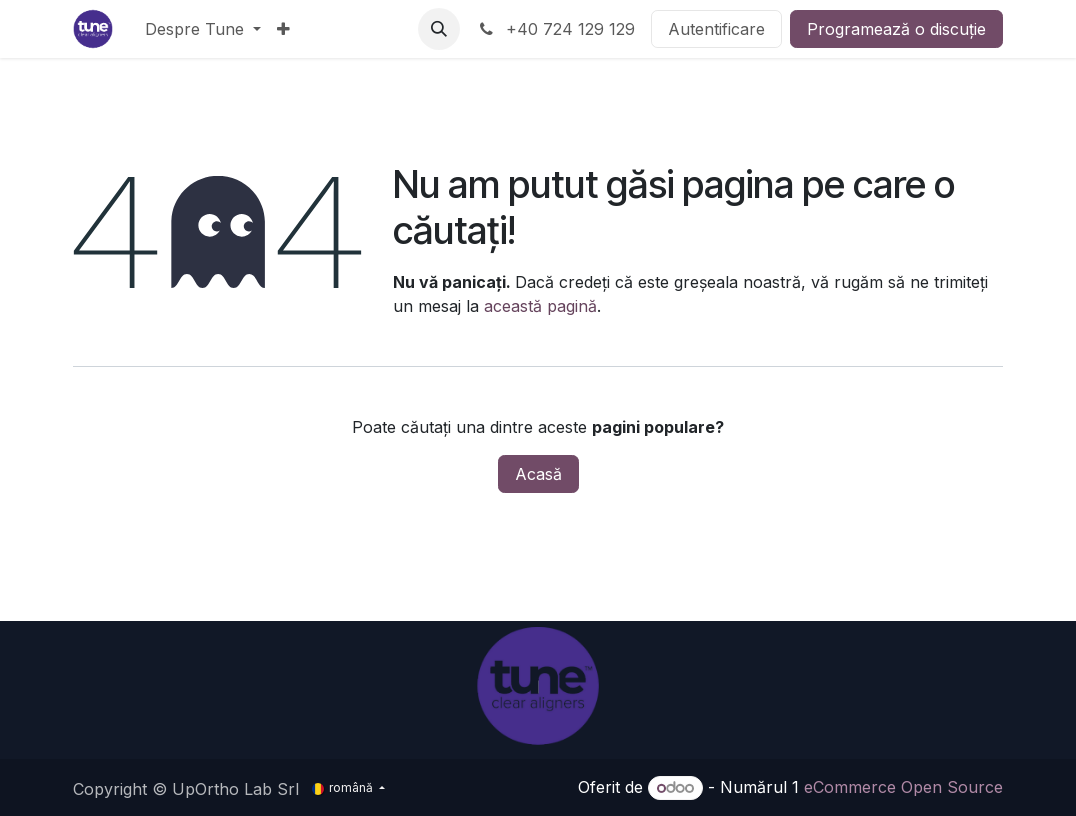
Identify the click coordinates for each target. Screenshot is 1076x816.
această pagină (540, 306)
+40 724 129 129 (555, 29)
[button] (439, 29)
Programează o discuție (896, 29)
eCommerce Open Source (903, 787)
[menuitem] (203, 29)
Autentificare (716, 29)
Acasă (538, 474)
